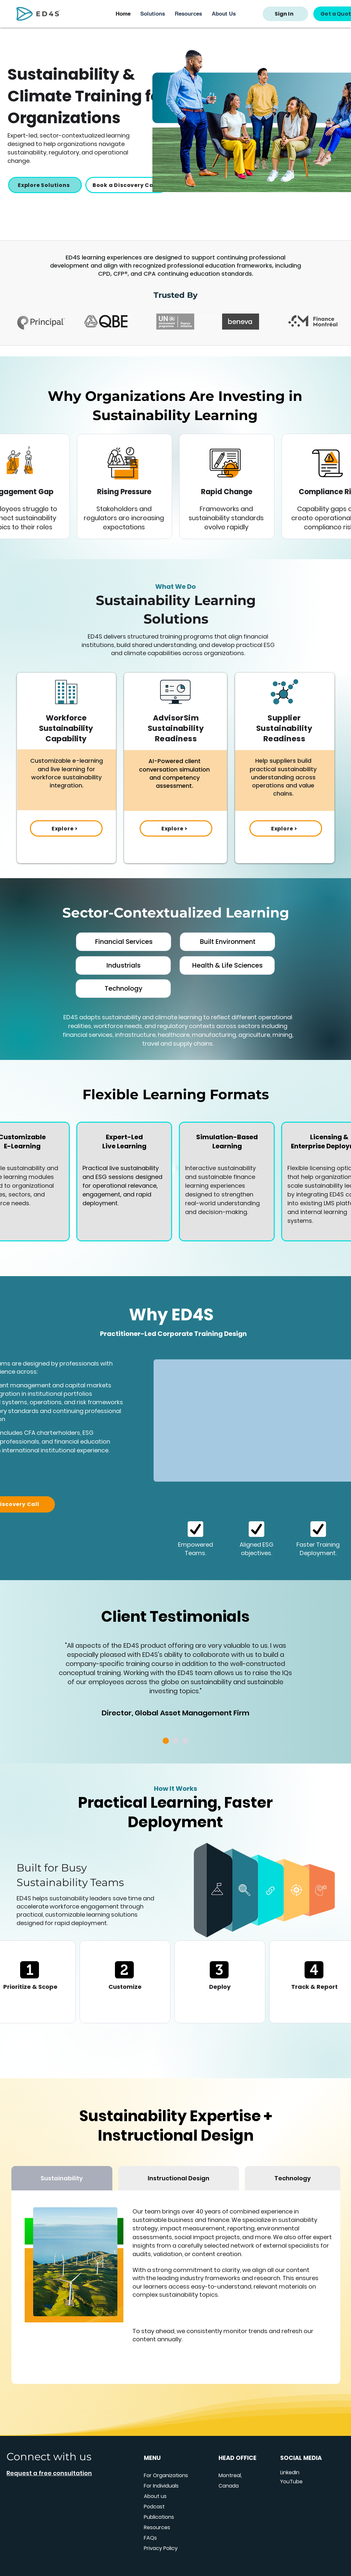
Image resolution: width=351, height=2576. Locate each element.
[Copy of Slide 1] (166, 1740)
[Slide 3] (185, 1740)
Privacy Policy (161, 2548)
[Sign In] (285, 14)
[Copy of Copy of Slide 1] (175, 1740)
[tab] (62, 2178)
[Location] (195, 1529)
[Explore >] (66, 828)
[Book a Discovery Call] (126, 185)
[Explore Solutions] (45, 185)
